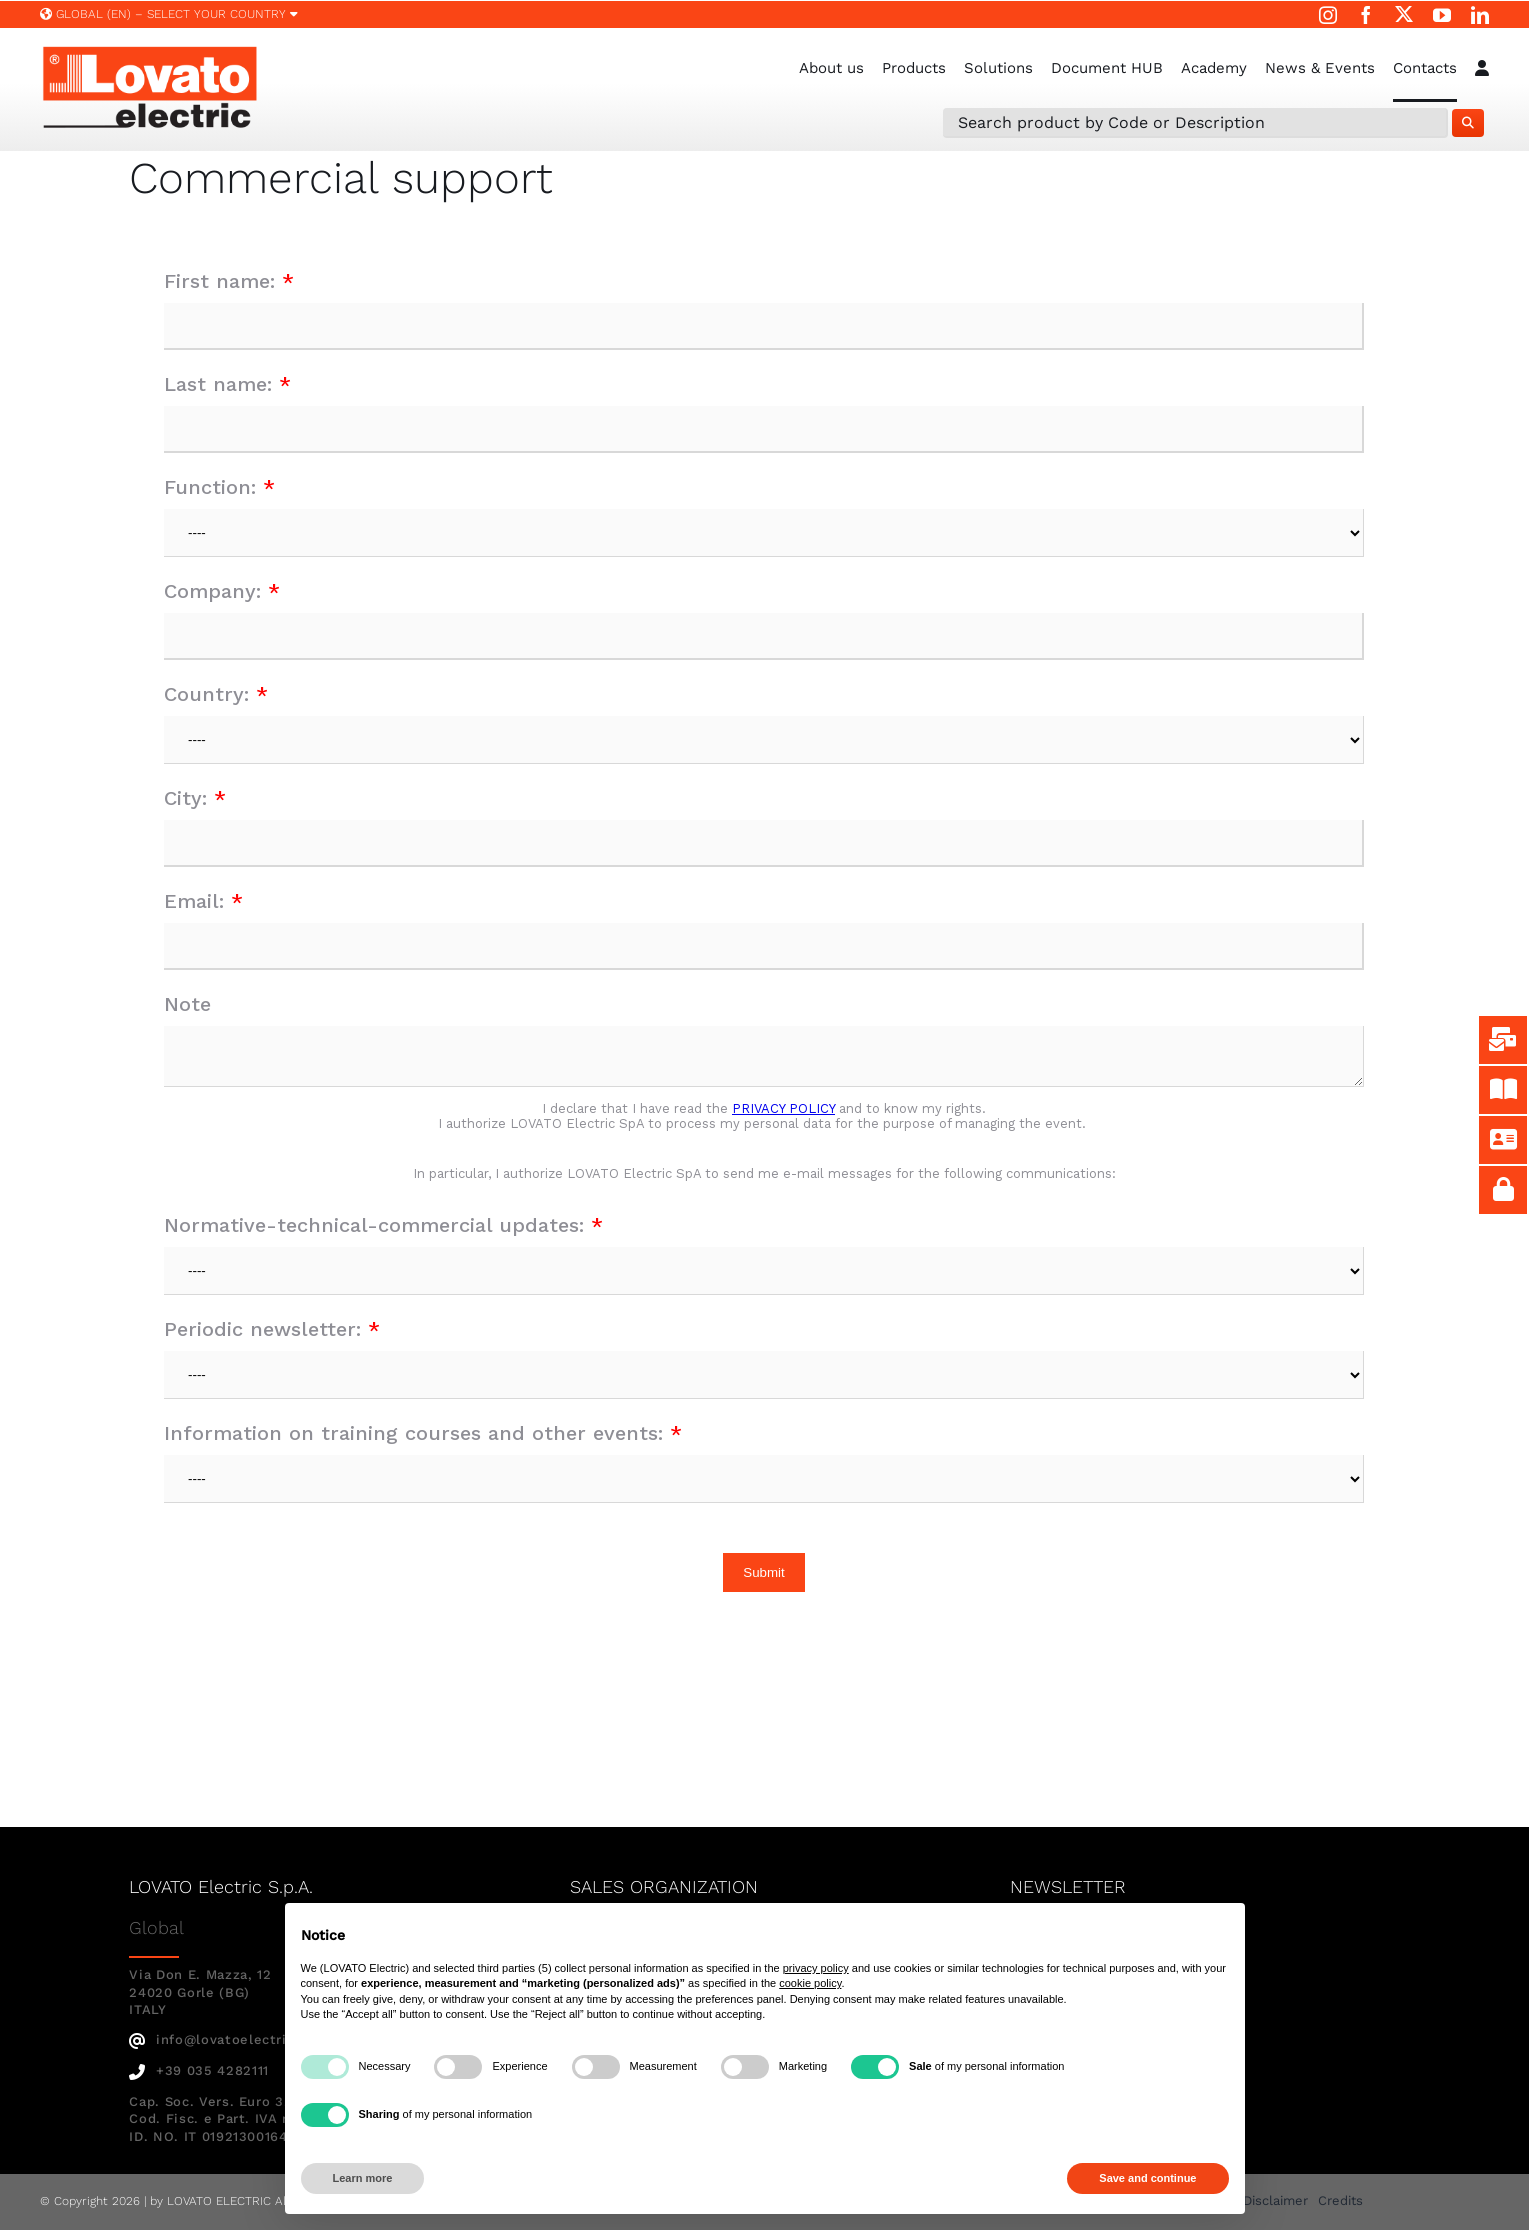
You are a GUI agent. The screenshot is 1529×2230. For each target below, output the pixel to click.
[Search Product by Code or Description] (1195, 123)
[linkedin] (1480, 15)
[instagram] (1328, 15)
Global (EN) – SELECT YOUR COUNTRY (169, 14)
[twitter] (1404, 14)
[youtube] (1442, 15)
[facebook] (1366, 15)
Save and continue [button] (1147, 2178)
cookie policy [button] (810, 1983)
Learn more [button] (363, 2178)
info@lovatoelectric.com (228, 2039)
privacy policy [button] (816, 1968)
